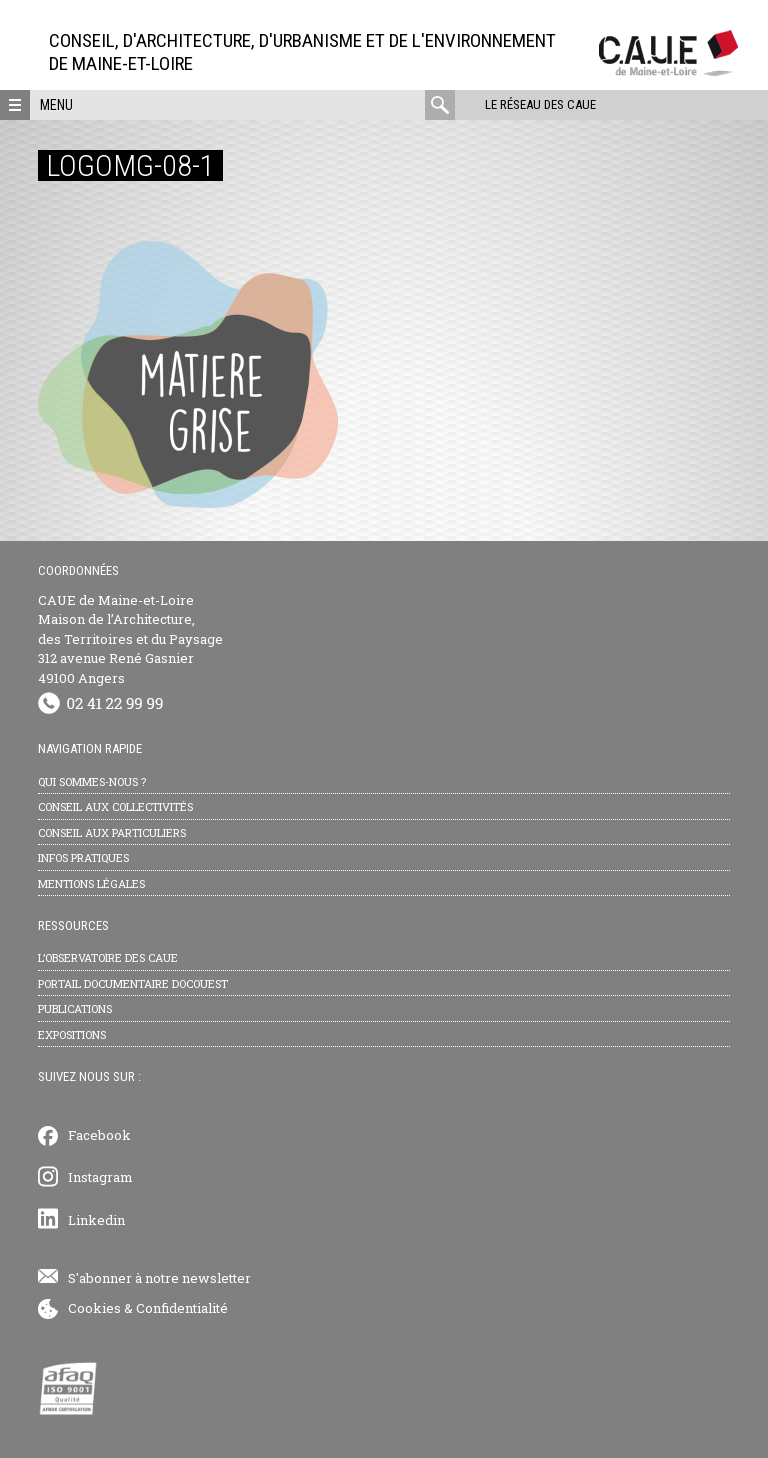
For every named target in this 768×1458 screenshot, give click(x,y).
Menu (56, 105)
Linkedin (96, 1220)
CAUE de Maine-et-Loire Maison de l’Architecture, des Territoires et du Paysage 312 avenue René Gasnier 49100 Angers (130, 639)
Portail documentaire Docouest (133, 983)
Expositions (72, 1034)
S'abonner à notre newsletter (159, 1278)
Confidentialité (182, 1308)
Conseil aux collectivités (115, 806)
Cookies (94, 1308)
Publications (75, 1008)
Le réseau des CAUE (540, 104)
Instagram (100, 1177)
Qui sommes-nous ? (92, 781)
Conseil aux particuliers (112, 832)
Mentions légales (91, 883)
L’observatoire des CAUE (108, 957)
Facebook (99, 1135)
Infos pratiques (83, 857)
